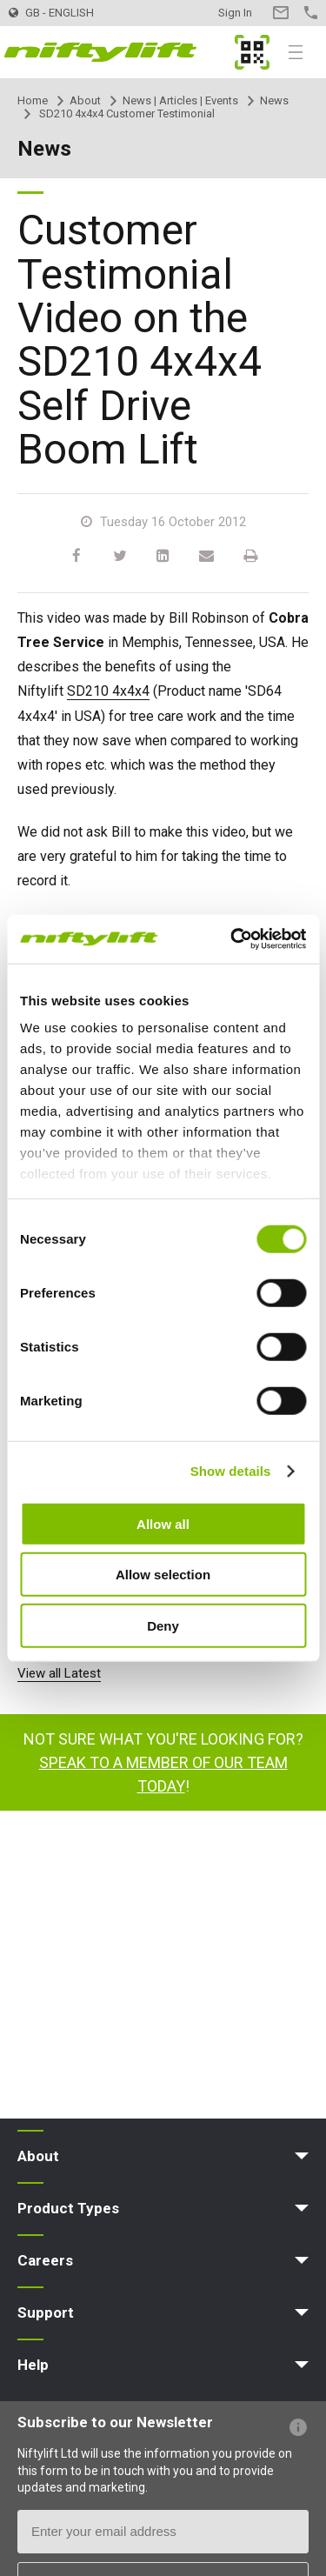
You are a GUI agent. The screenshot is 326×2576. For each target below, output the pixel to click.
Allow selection (163, 1574)
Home (32, 100)
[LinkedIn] (163, 556)
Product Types (68, 2208)
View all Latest (59, 1673)
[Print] (250, 556)
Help (33, 2364)
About (85, 100)
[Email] (207, 556)
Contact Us (280, 12)
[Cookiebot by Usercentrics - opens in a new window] (232, 939)
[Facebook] (76, 556)
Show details (230, 1471)
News (274, 100)
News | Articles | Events (180, 100)
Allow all (163, 1523)
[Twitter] (120, 556)
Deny (163, 1625)
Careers (45, 2260)
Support (45, 2312)
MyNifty (252, 52)
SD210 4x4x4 (108, 691)
